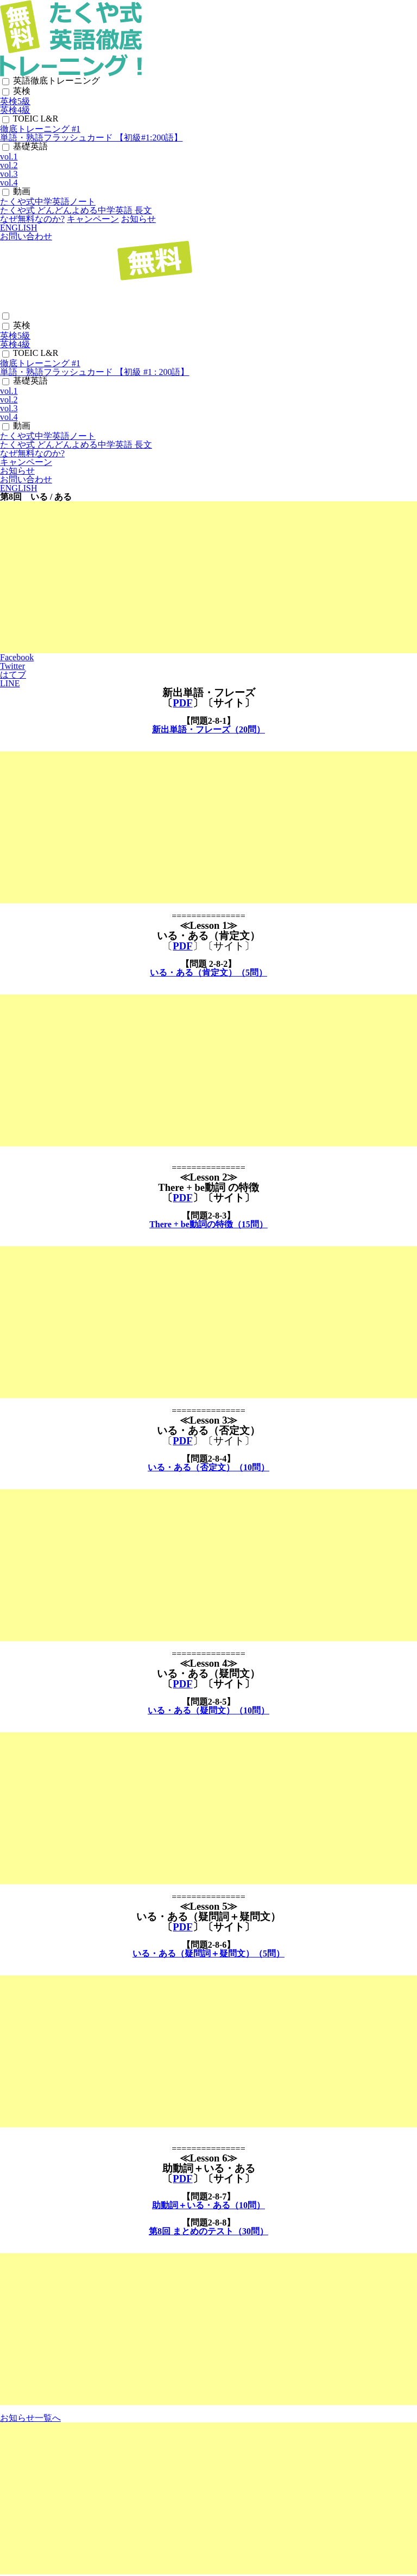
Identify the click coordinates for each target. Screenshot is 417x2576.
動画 (21, 191)
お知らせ (138, 219)
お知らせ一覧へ (30, 2417)
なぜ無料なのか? (32, 219)
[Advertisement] (208, 577)
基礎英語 (30, 146)
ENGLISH (18, 227)
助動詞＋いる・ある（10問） (208, 2205)
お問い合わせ (26, 236)
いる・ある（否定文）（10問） (208, 1467)
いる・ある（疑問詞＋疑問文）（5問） (208, 1953)
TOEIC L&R (36, 118)
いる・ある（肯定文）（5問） (208, 972)
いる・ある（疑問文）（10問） (208, 1710)
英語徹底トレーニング (56, 80)
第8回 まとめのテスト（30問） (208, 2231)
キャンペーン (93, 219)
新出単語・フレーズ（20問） (208, 729)
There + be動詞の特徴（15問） (208, 1224)
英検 (21, 90)
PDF (182, 703)
